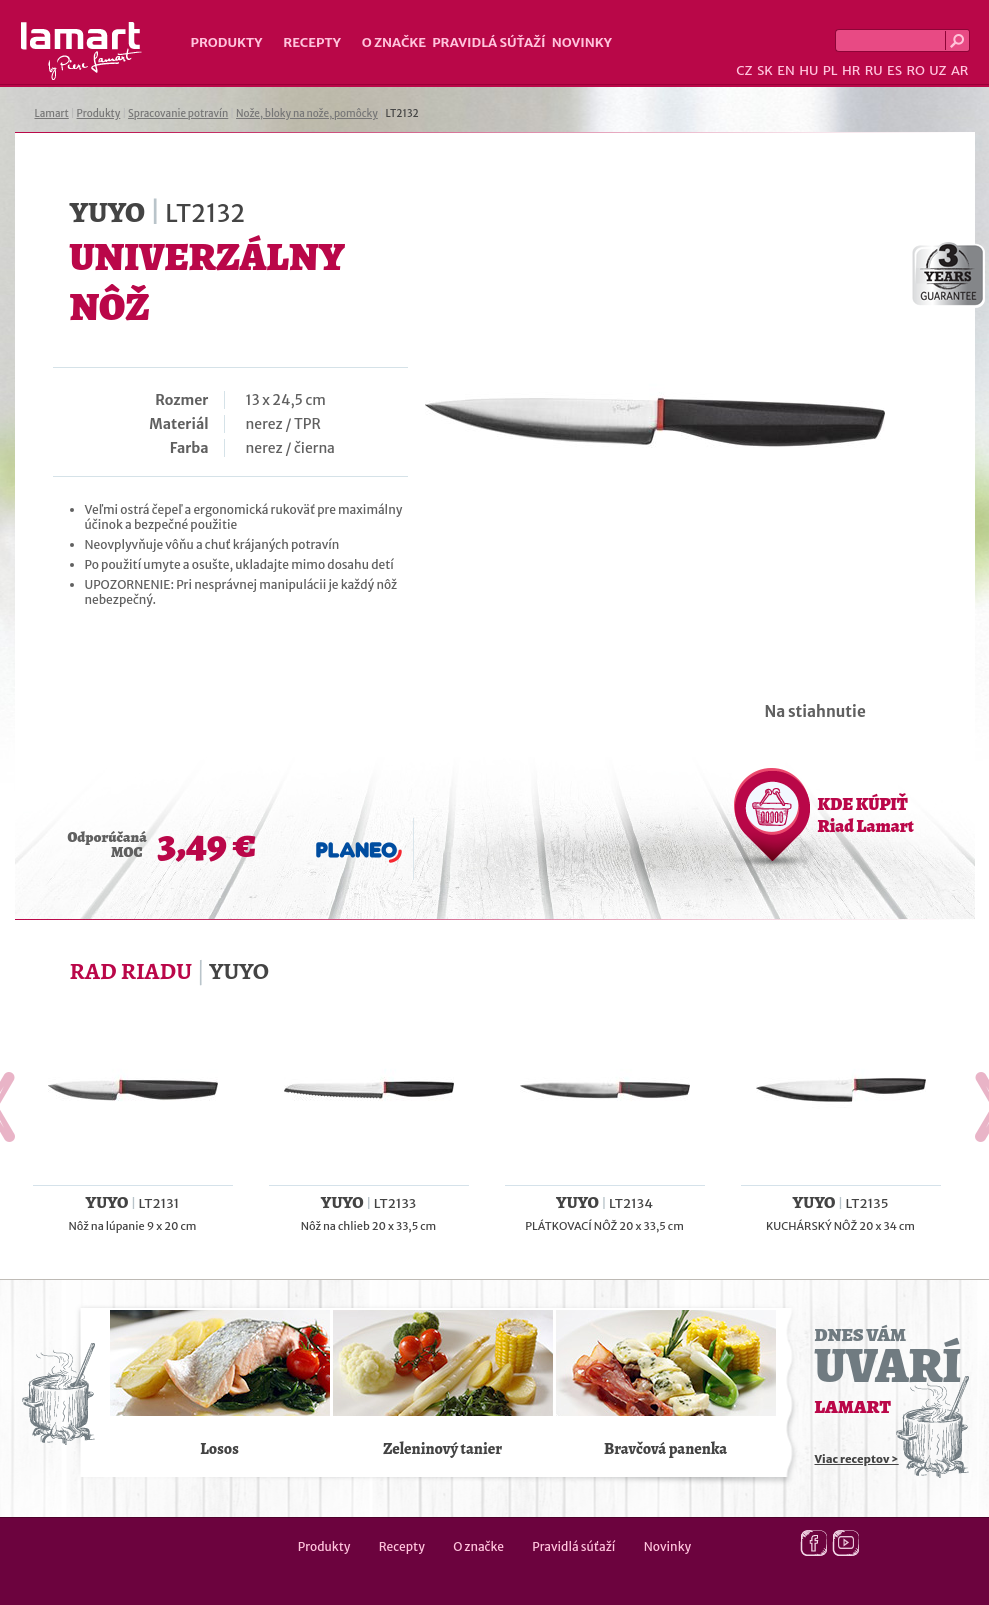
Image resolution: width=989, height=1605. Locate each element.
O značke (394, 42)
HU (808, 70)
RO (915, 70)
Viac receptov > (857, 1459)
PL (830, 70)
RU (874, 70)
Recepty (311, 42)
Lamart (81, 51)
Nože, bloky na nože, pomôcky (307, 113)
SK (765, 70)
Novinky (582, 42)
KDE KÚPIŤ (866, 815)
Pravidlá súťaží (489, 42)
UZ (937, 70)
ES (894, 70)
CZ (744, 70)
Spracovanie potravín (178, 113)
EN (786, 70)
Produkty (227, 42)
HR (851, 70)
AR (960, 70)
